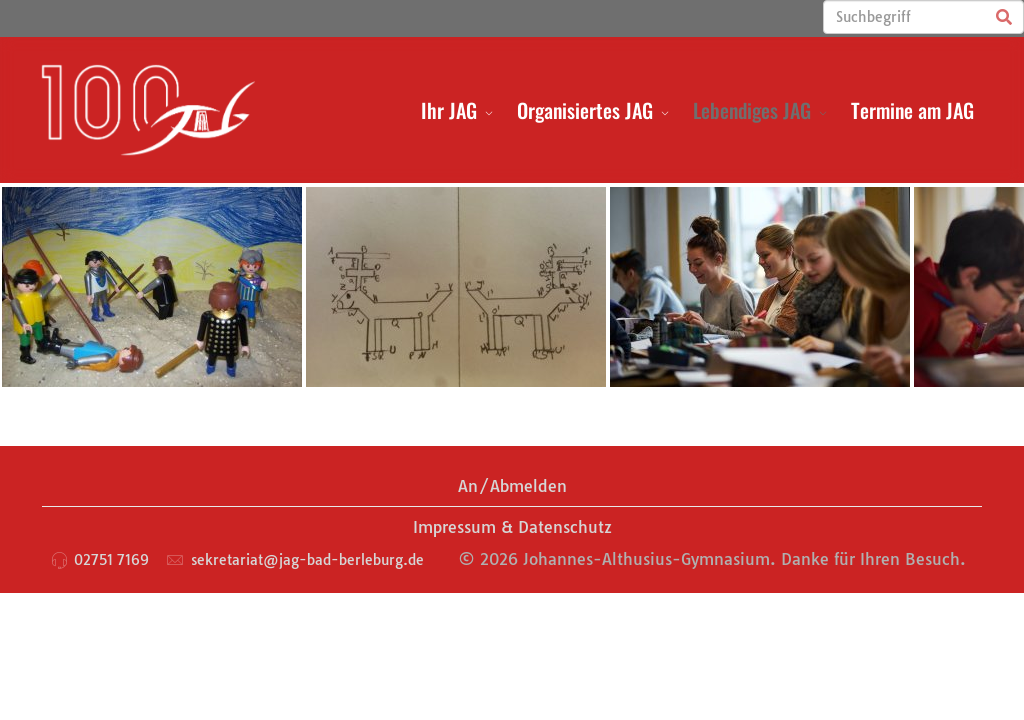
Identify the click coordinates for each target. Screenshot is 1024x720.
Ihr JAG (449, 110)
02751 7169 (111, 560)
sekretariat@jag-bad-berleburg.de (307, 560)
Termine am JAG (912, 110)
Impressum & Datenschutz (512, 527)
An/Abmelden (512, 486)
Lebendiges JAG (752, 110)
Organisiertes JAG (585, 110)
